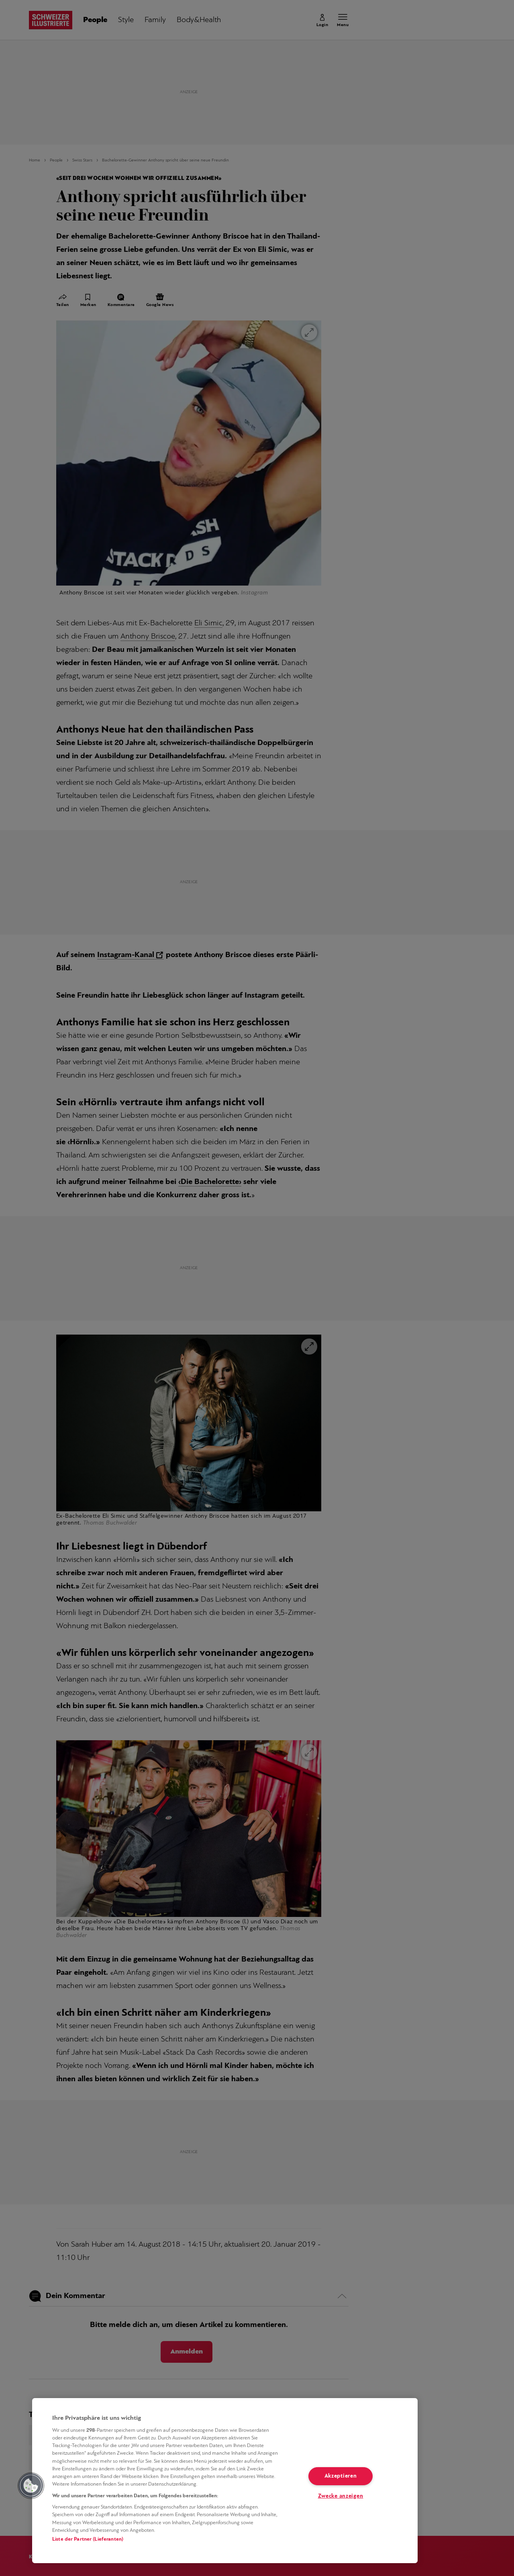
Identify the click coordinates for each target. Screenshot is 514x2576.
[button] (31, 2485)
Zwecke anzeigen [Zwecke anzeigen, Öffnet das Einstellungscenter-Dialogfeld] (340, 2496)
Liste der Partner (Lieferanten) (87, 2539)
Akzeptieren (340, 2476)
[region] (225, 2480)
